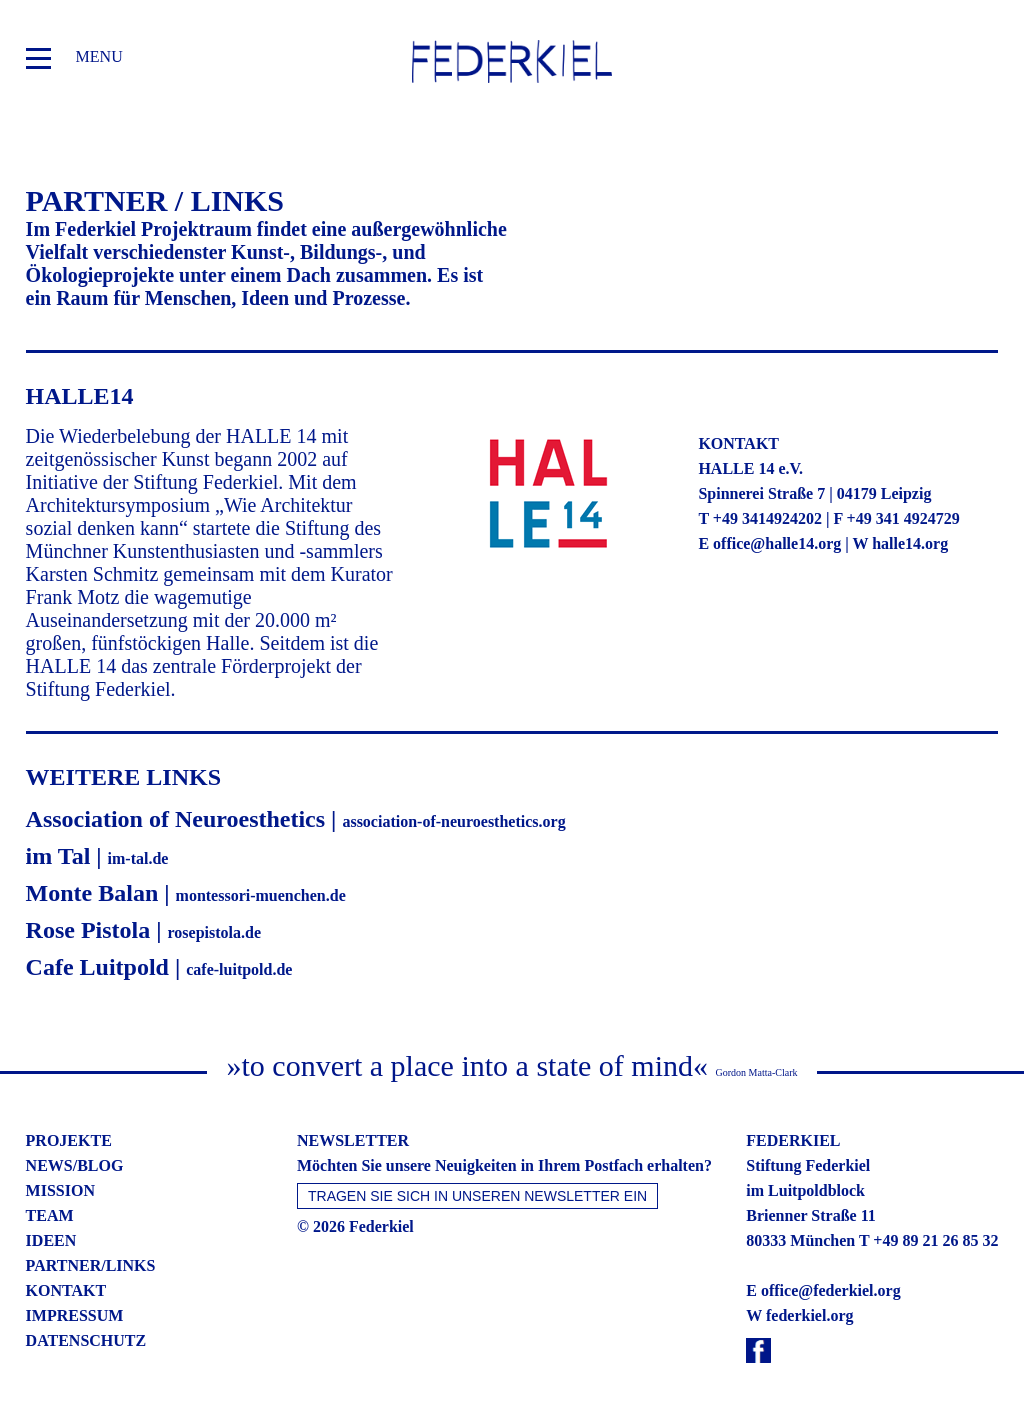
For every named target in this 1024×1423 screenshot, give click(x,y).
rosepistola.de (214, 932)
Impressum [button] (601, 977)
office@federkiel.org (831, 1290)
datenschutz (86, 1340)
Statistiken (488, 688)
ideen (51, 1240)
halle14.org (910, 543)
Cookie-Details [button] (432, 977)
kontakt (66, 1290)
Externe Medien (700, 688)
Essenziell (294, 688)
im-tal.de (138, 858)
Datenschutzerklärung (313, 628)
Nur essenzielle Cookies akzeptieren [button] (512, 875)
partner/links (91, 1265)
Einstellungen (648, 628)
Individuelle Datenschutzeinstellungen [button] (512, 934)
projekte (69, 1140)
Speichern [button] (512, 816)
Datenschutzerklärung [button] (521, 977)
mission (60, 1190)
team (50, 1215)
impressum (75, 1315)
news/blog (75, 1165)
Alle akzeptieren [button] (511, 757)
